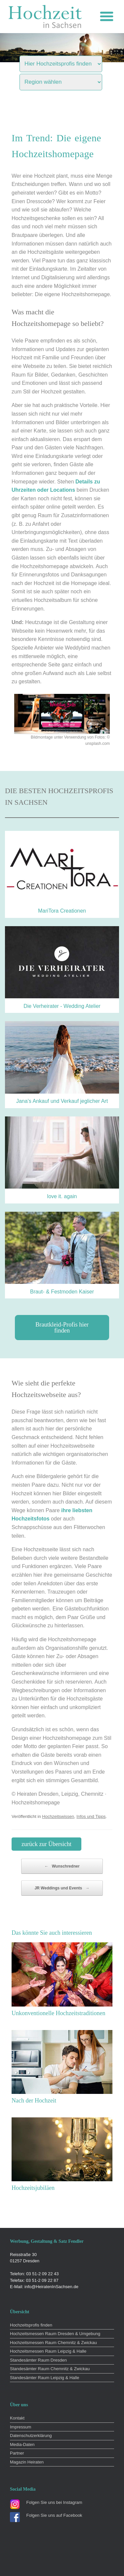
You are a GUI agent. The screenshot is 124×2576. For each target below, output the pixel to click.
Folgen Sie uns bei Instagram (54, 2502)
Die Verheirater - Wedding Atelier (62, 1006)
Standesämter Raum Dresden (38, 2360)
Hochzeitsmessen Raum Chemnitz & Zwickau (53, 2342)
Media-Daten (22, 2444)
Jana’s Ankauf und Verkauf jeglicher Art (62, 1101)
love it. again (62, 1196)
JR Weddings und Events (61, 1888)
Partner (17, 2453)
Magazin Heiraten (27, 2462)
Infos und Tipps (90, 1816)
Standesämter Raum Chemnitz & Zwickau (50, 2368)
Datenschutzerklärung (31, 2435)
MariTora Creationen (62, 911)
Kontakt (17, 2418)
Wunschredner (61, 1866)
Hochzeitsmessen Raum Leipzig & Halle (48, 2351)
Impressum (20, 2426)
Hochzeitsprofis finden (31, 2325)
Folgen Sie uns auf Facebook (54, 2515)
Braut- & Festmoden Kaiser (62, 1291)
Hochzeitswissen (58, 1816)
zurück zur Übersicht (46, 1844)
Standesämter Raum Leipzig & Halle (44, 2377)
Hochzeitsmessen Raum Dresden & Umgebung (55, 2333)
